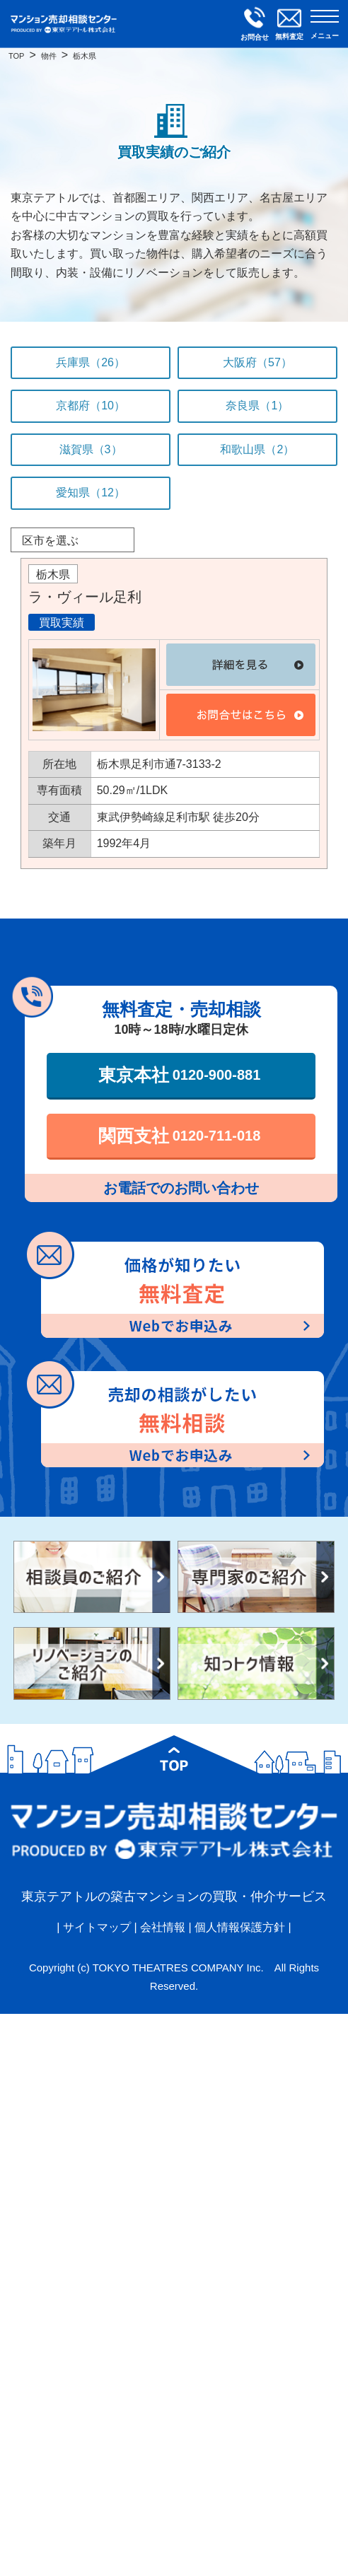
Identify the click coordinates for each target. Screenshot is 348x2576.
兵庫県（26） (90, 362)
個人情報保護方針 (240, 1927)
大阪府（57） (257, 362)
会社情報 (162, 1927)
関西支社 (179, 1136)
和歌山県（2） (257, 449)
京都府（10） (90, 406)
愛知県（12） (90, 492)
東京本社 (179, 1075)
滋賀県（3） (90, 449)
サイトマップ (97, 1927)
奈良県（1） (257, 406)
